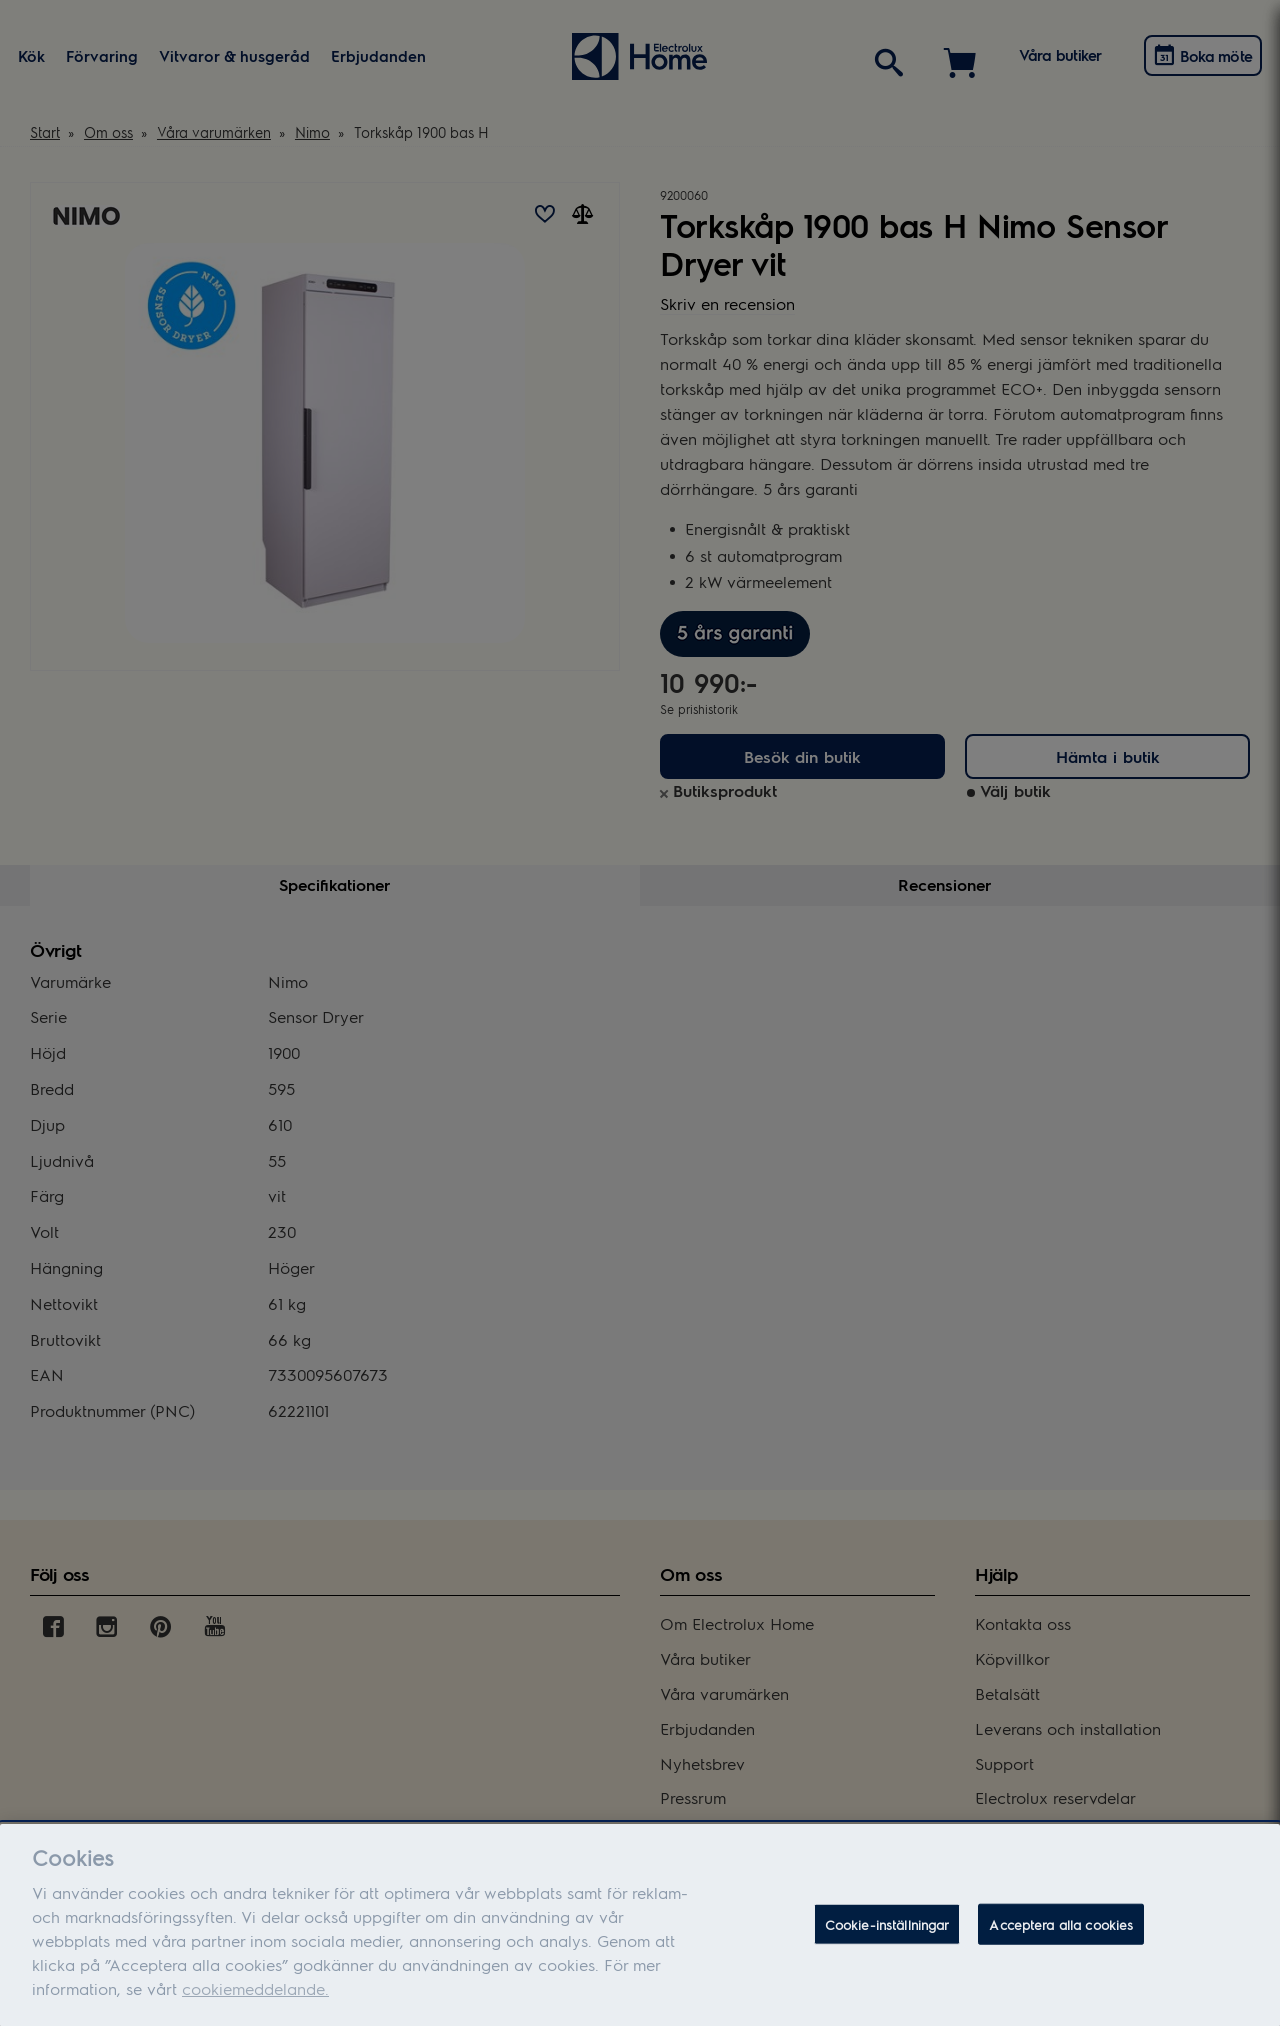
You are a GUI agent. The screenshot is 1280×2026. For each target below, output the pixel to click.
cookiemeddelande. (255, 1997)
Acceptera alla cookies (1061, 1933)
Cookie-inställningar (887, 1933)
